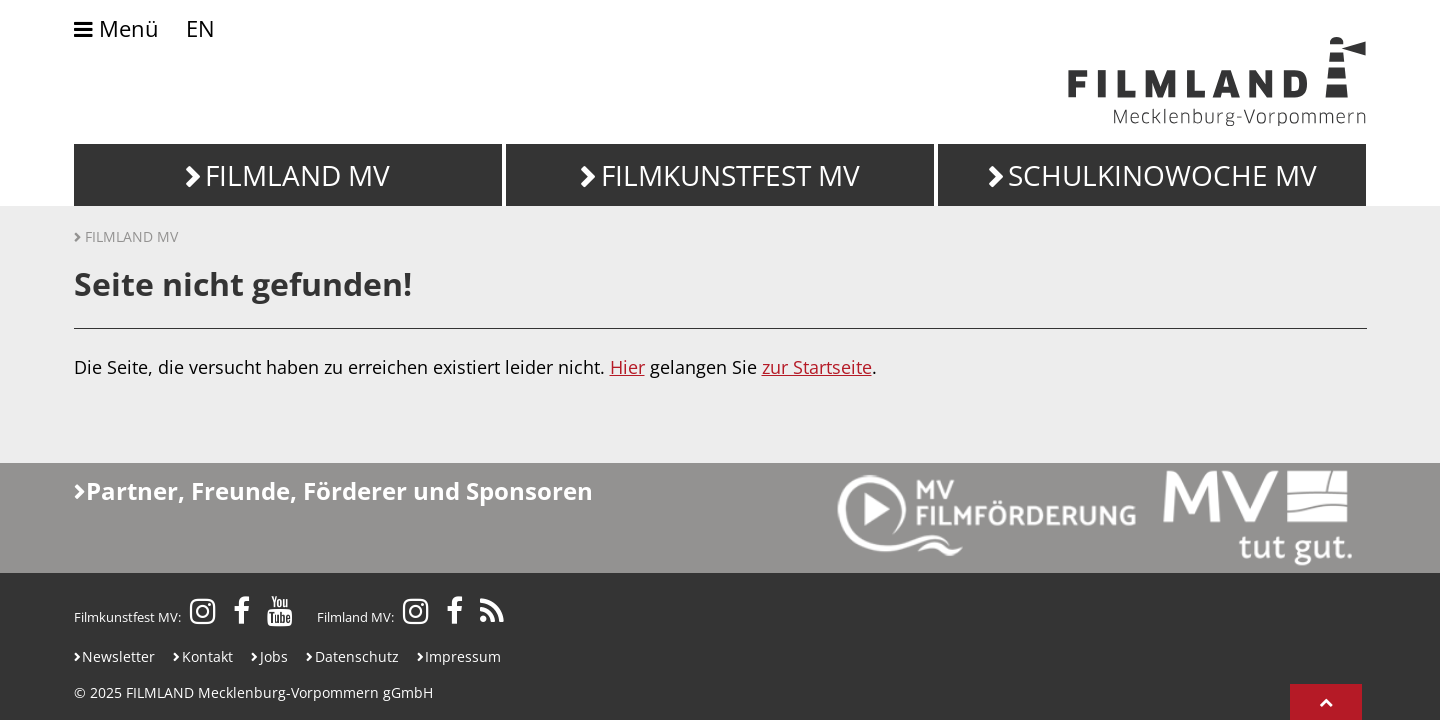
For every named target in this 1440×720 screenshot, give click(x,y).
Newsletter (118, 656)
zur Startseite (817, 367)
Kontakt (207, 656)
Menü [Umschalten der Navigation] (116, 29)
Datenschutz (357, 656)
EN (200, 28)
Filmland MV (131, 236)
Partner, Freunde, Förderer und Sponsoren (339, 490)
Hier (627, 367)
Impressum (463, 656)
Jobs (274, 656)
